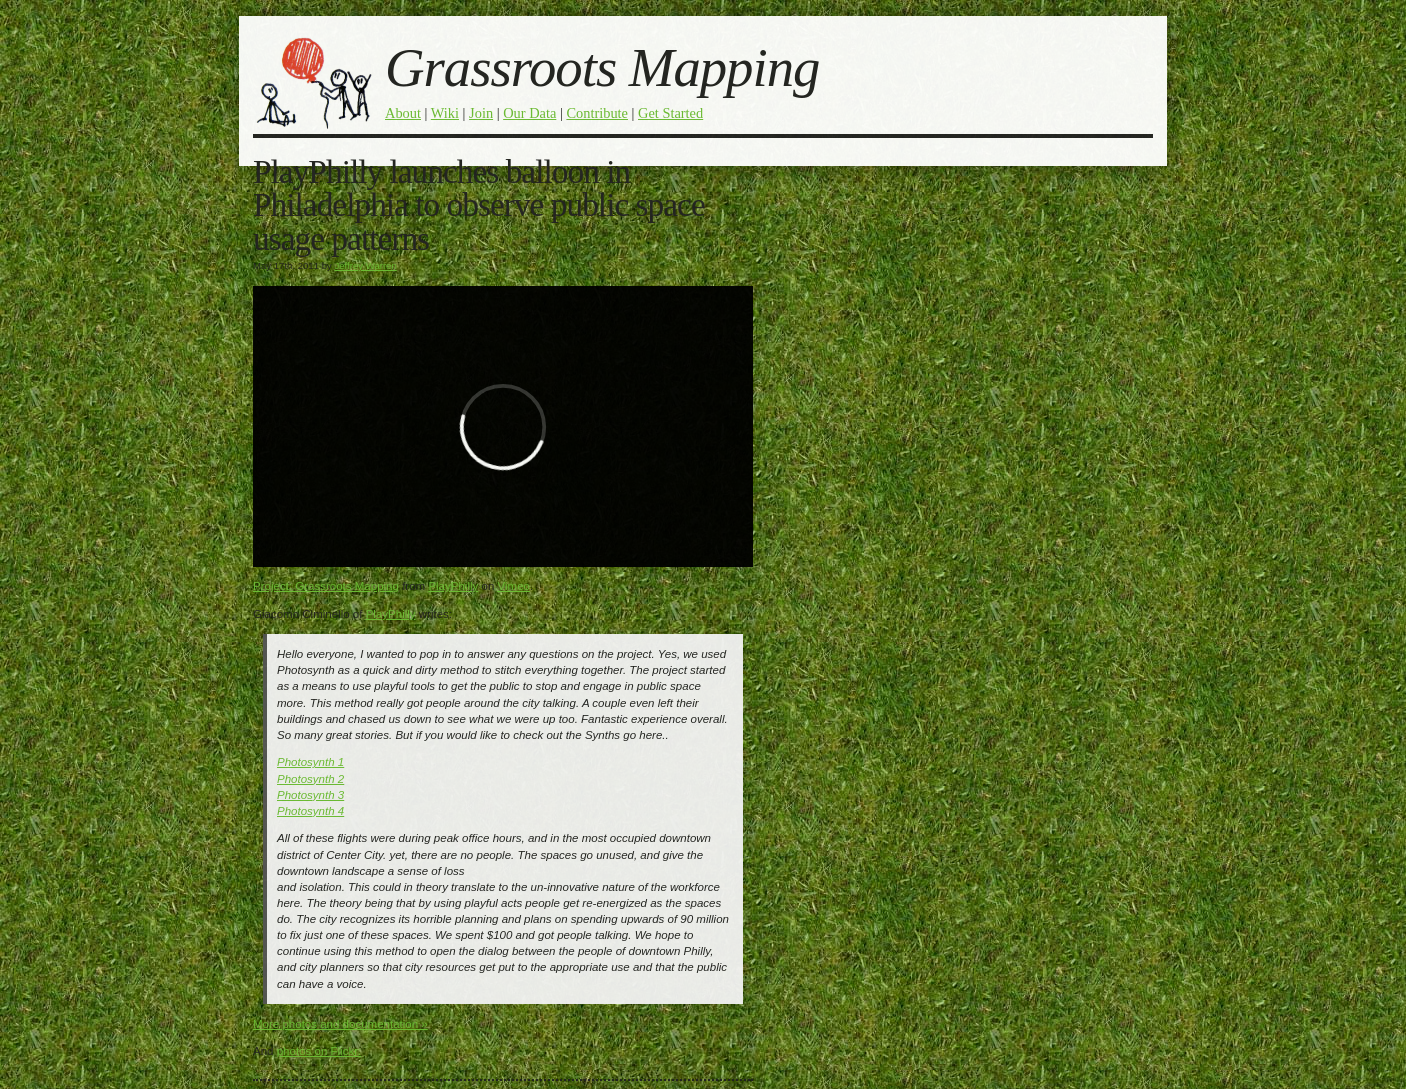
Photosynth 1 (310, 762)
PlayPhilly (453, 586)
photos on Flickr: (319, 1051)
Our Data (529, 113)
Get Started (670, 113)
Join (481, 113)
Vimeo (514, 586)
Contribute (597, 113)
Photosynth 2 (310, 779)
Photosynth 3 (310, 795)
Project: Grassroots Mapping (326, 586)
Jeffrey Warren (365, 265)
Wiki (445, 113)
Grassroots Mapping (602, 67)
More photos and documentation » (340, 1024)
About (403, 113)
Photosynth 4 (310, 811)
